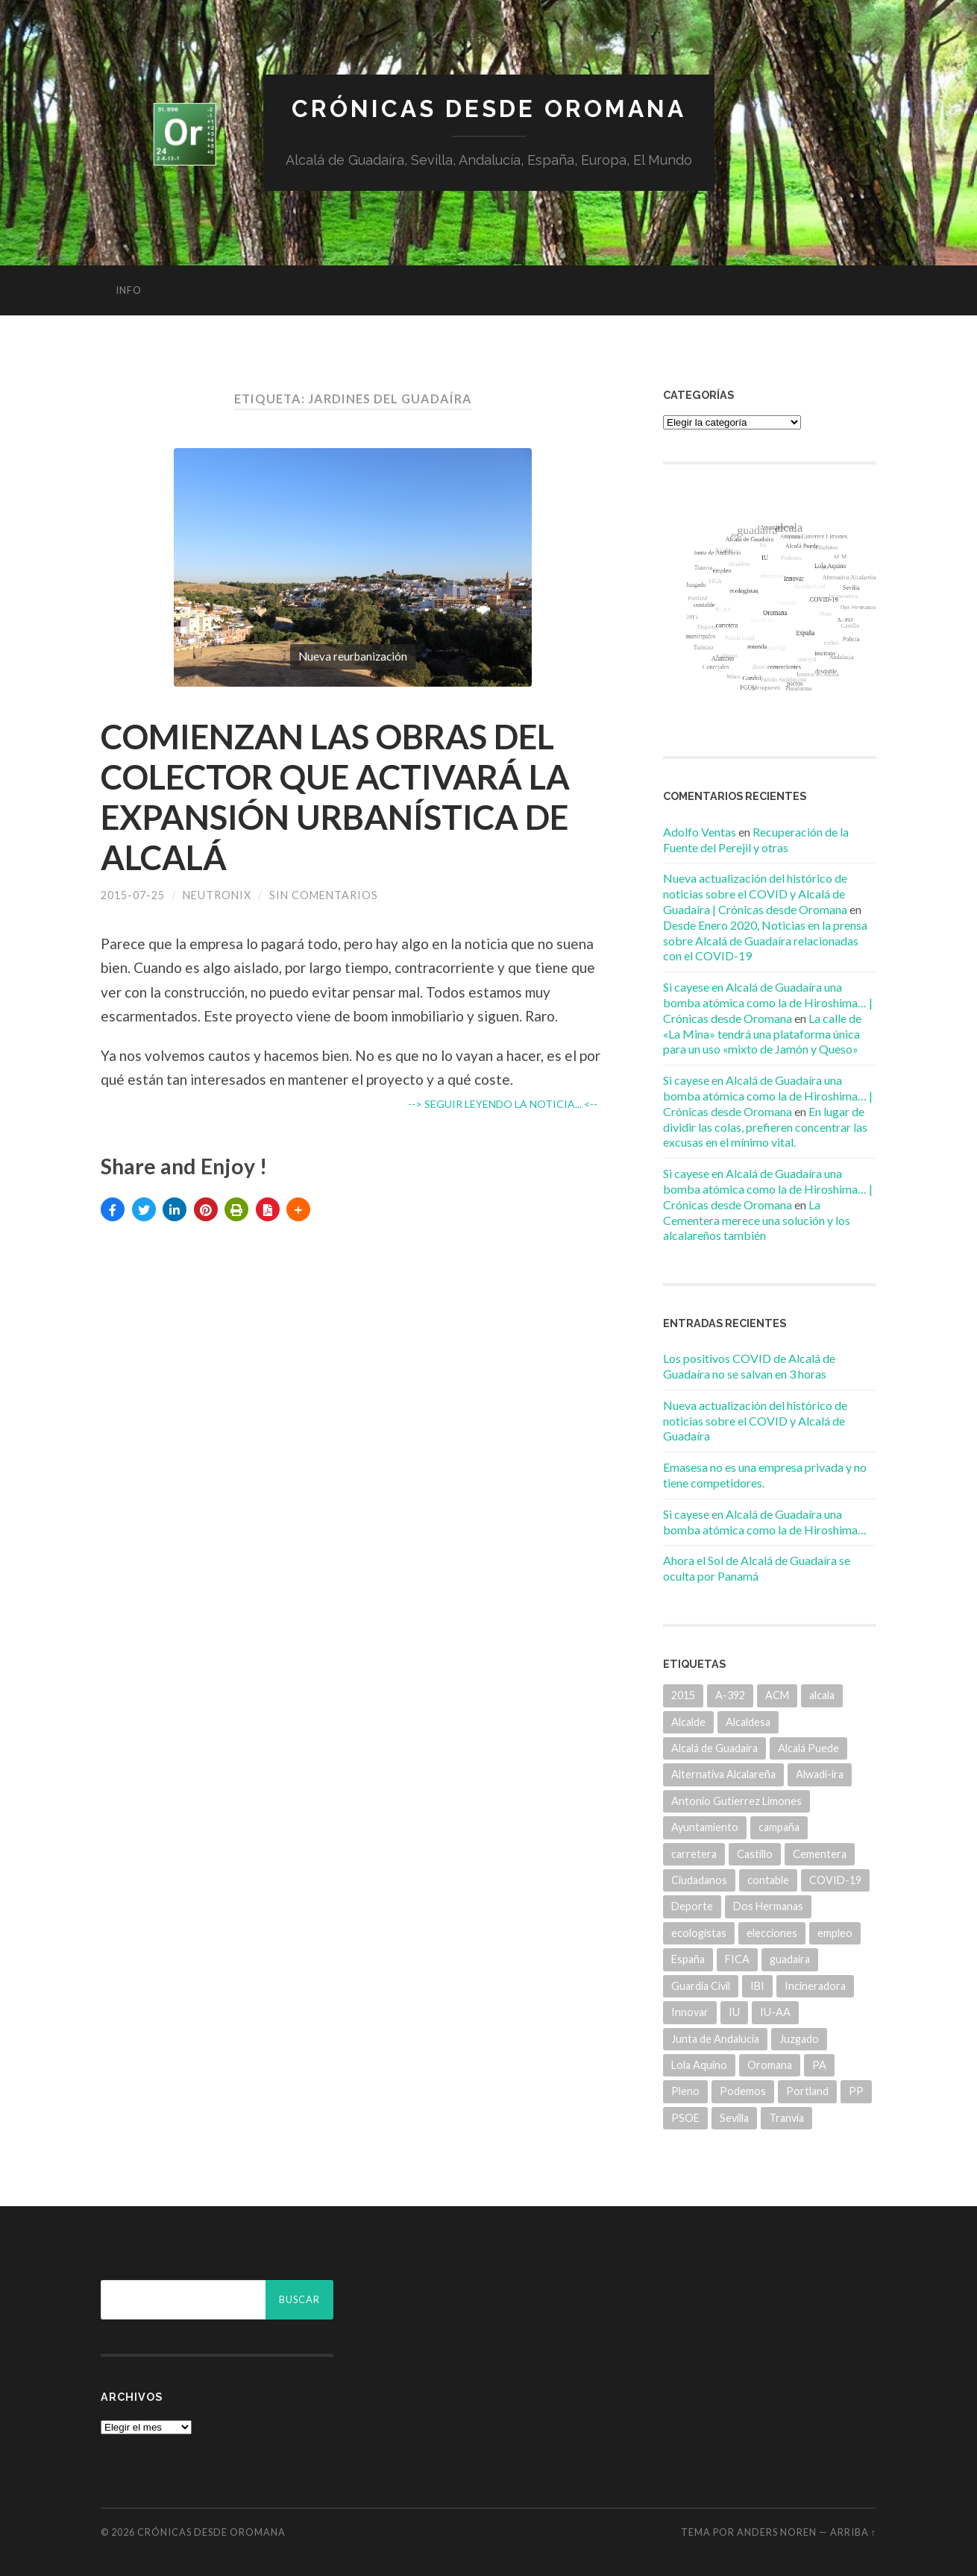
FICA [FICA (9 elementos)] (737, 1959)
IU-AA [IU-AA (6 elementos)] (775, 2012)
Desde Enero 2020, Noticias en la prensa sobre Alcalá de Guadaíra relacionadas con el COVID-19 (765, 940)
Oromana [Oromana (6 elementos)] (769, 2065)
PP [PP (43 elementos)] (856, 2091)
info (129, 290)
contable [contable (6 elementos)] (768, 1880)
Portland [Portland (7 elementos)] (807, 2091)
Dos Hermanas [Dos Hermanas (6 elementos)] (768, 1906)
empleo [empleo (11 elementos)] (834, 1933)
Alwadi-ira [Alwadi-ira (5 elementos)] (820, 1774)
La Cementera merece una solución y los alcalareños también (756, 1220)
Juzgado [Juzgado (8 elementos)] (799, 2038)
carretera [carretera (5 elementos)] (694, 1854)
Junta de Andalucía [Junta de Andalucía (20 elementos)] (715, 2038)
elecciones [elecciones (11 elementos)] (772, 1933)
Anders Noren (777, 2532)
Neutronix (217, 895)
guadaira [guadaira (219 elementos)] (790, 1959)
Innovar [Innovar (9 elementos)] (690, 2012)
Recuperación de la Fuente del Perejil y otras (756, 839)
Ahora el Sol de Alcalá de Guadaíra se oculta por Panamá (756, 1568)
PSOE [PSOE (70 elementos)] (685, 2117)
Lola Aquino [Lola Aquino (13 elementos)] (699, 2065)
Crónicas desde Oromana (489, 108)
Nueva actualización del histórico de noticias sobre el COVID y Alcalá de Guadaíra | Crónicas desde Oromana (755, 893)
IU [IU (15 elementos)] (734, 2012)
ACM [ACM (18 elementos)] (777, 1695)
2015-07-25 (133, 895)
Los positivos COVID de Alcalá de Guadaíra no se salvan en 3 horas (749, 1366)
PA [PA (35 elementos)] (819, 2065)
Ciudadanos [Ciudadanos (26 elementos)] (699, 1880)
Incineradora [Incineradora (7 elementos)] (815, 1986)
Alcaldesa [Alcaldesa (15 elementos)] (748, 1722)
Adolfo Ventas (699, 832)
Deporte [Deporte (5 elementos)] (692, 1906)
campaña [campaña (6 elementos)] (778, 1827)
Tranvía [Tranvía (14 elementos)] (786, 2117)
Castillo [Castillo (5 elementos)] (755, 1854)
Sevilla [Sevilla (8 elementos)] (734, 2117)
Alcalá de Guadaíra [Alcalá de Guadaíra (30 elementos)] (714, 1748)
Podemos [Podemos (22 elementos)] (743, 2091)
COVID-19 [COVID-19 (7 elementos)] (835, 1880)
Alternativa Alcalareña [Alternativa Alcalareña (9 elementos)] (723, 1774)
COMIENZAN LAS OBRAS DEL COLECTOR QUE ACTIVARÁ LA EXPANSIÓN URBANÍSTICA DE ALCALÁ (335, 797)
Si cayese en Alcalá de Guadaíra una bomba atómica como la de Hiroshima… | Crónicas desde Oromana (768, 1002)
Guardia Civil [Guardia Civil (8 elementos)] (700, 1986)
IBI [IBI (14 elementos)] (757, 1986)
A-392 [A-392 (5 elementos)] (730, 1695)
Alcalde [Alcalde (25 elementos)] (688, 1722)
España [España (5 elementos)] (688, 1959)
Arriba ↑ (853, 2532)
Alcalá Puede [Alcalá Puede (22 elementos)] (808, 1748)
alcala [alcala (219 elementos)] (822, 1695)
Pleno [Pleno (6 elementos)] (685, 2091)
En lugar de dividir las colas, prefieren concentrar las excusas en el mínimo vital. (765, 1127)
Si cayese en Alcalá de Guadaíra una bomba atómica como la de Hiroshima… (765, 1522)
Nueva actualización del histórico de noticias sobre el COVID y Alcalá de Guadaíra (755, 1420)
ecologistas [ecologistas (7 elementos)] (698, 1933)
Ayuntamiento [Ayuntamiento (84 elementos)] (704, 1827)
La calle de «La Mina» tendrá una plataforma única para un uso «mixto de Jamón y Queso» (762, 1033)
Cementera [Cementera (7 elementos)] (819, 1854)
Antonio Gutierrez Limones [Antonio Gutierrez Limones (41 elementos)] (736, 1801)
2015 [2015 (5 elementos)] (683, 1695)
